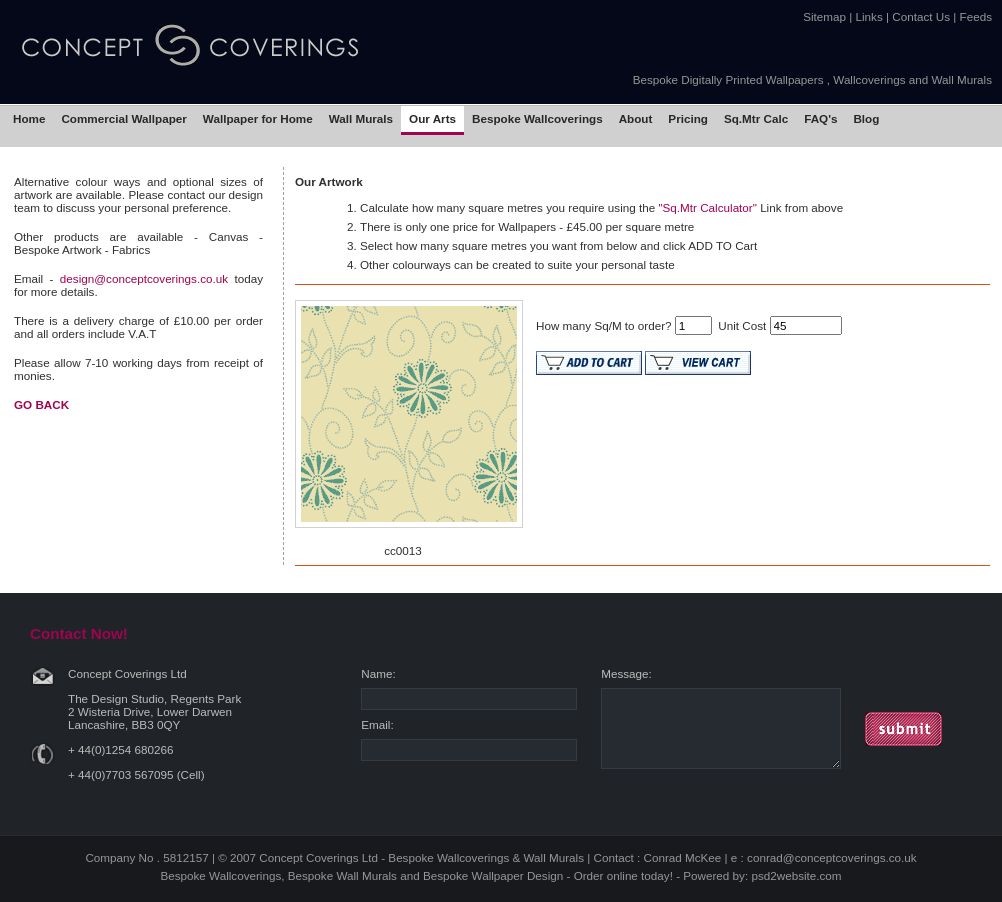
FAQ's (820, 118)
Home (29, 118)
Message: (626, 673)
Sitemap (824, 16)
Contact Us (921, 16)
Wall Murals (361, 118)
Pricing (688, 118)
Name (376, 673)
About (636, 118)
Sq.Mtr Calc (756, 118)
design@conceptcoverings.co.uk (144, 278)
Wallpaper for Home (258, 118)
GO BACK (41, 404)
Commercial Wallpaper (123, 118)
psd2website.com (796, 875)
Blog (866, 118)
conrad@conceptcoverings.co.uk (832, 857)
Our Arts (432, 118)
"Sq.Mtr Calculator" (707, 207)
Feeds (976, 16)
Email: (377, 724)
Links (869, 16)
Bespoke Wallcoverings (537, 118)
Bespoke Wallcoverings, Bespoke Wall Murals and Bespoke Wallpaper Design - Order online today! (416, 875)
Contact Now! (79, 633)
